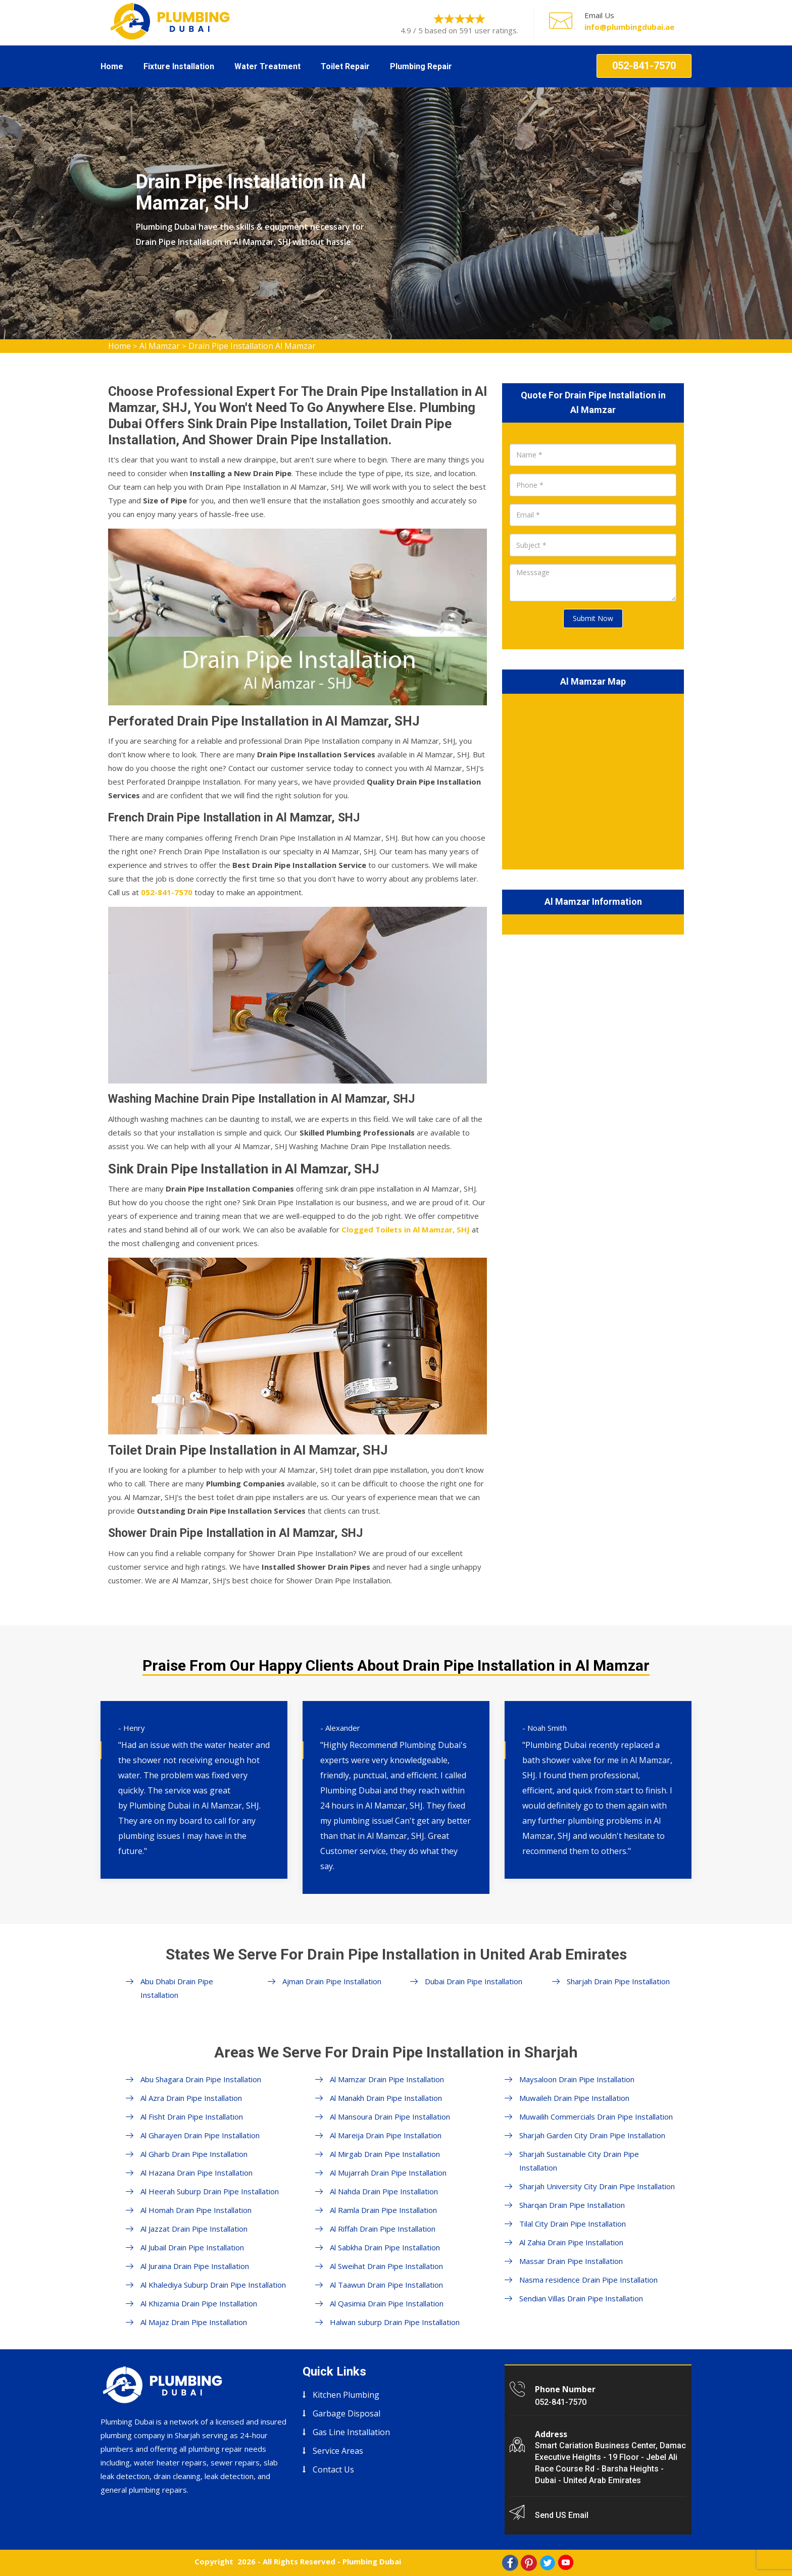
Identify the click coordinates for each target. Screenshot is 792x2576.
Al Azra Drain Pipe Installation (191, 2098)
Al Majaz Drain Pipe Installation (193, 2322)
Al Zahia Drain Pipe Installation (571, 2242)
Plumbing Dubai (371, 2561)
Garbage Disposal (346, 2413)
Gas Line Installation (351, 2432)
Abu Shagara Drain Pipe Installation (200, 2079)
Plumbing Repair (421, 66)
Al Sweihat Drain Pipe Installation (386, 2266)
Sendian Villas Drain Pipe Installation (581, 2298)
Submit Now (593, 618)
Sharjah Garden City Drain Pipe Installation (592, 2135)
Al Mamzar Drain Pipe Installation (387, 2079)
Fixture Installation (178, 66)
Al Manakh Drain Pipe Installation (386, 2098)
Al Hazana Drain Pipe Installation (196, 2173)
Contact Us (333, 2469)
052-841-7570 (644, 66)
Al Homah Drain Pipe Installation (196, 2210)
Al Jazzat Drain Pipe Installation (193, 2229)
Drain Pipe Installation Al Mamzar (252, 345)
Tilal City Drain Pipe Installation (572, 2224)
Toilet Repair (345, 66)
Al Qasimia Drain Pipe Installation (386, 2303)
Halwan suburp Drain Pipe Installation (395, 2322)
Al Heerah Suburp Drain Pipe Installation (209, 2191)
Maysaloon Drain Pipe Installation (576, 2079)
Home (112, 66)
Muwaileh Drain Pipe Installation (574, 2098)
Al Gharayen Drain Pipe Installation (200, 2135)
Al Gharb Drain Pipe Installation (193, 2154)
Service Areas (338, 2450)
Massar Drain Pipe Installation (571, 2261)
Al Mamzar (159, 345)
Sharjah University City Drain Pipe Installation (597, 2186)
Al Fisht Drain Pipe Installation (191, 2116)
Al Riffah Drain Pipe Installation (382, 2229)
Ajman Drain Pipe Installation (331, 1981)
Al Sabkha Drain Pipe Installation (385, 2247)
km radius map (593, 779)
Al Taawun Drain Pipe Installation (386, 2285)
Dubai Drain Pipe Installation (473, 1981)
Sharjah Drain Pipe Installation (618, 1981)
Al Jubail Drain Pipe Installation (192, 2247)
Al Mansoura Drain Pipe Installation (390, 2116)
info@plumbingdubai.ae (629, 27)
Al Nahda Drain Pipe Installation (384, 2191)
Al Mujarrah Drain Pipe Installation (388, 2173)
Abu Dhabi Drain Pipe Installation (176, 1988)
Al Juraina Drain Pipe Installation (194, 2266)
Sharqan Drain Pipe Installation (572, 2205)
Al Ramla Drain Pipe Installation (383, 2210)
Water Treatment (267, 66)
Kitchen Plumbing (346, 2394)
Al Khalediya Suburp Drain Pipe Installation (213, 2285)
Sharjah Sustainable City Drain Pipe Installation (579, 2161)
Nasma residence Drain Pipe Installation (588, 2280)
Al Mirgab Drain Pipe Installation (385, 2154)
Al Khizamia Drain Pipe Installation (198, 2303)
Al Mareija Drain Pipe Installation (385, 2135)
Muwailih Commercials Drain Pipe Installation (596, 2116)
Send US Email (561, 2515)
